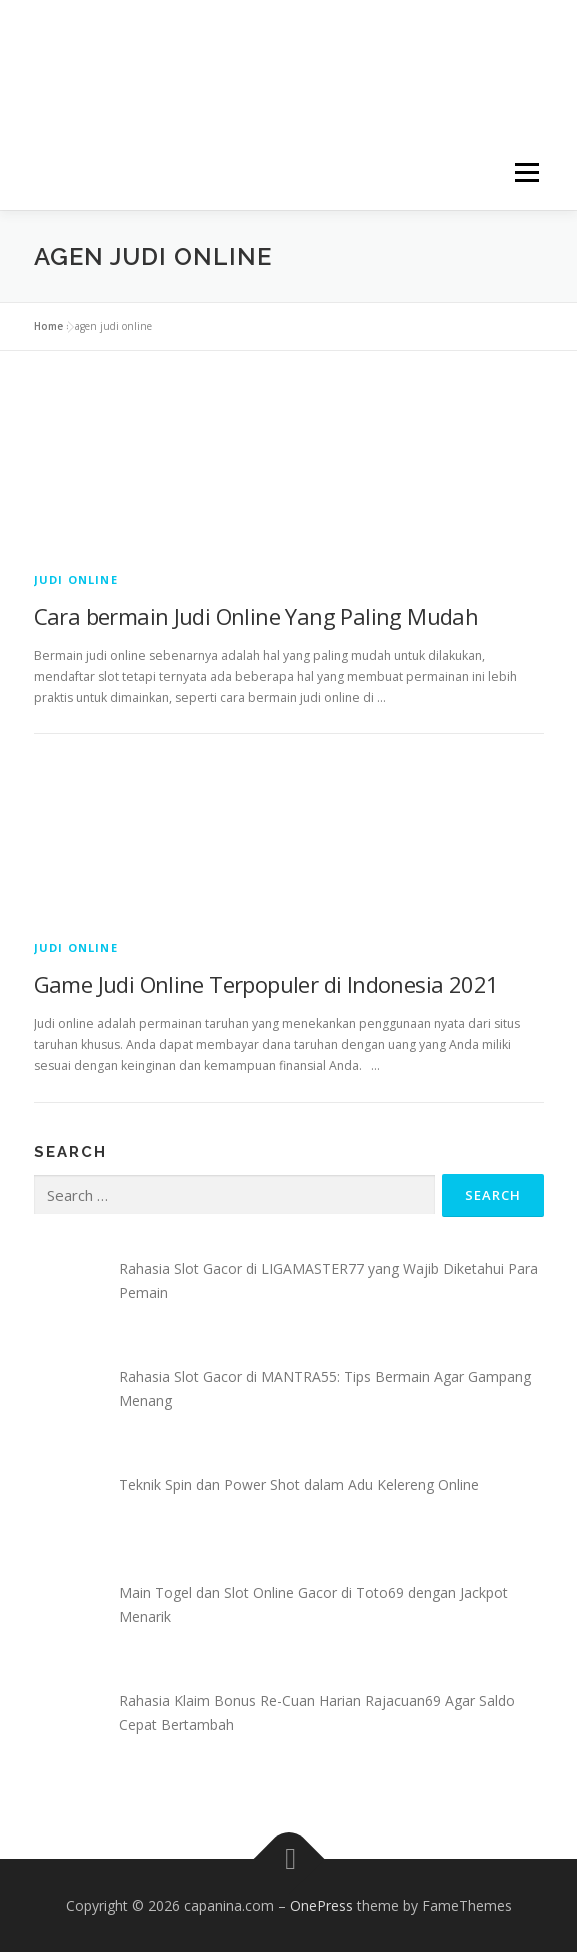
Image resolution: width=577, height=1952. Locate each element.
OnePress (321, 1905)
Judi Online (76, 579)
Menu (525, 172)
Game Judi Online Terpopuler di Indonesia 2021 (266, 984)
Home (48, 326)
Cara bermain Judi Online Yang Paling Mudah (256, 616)
